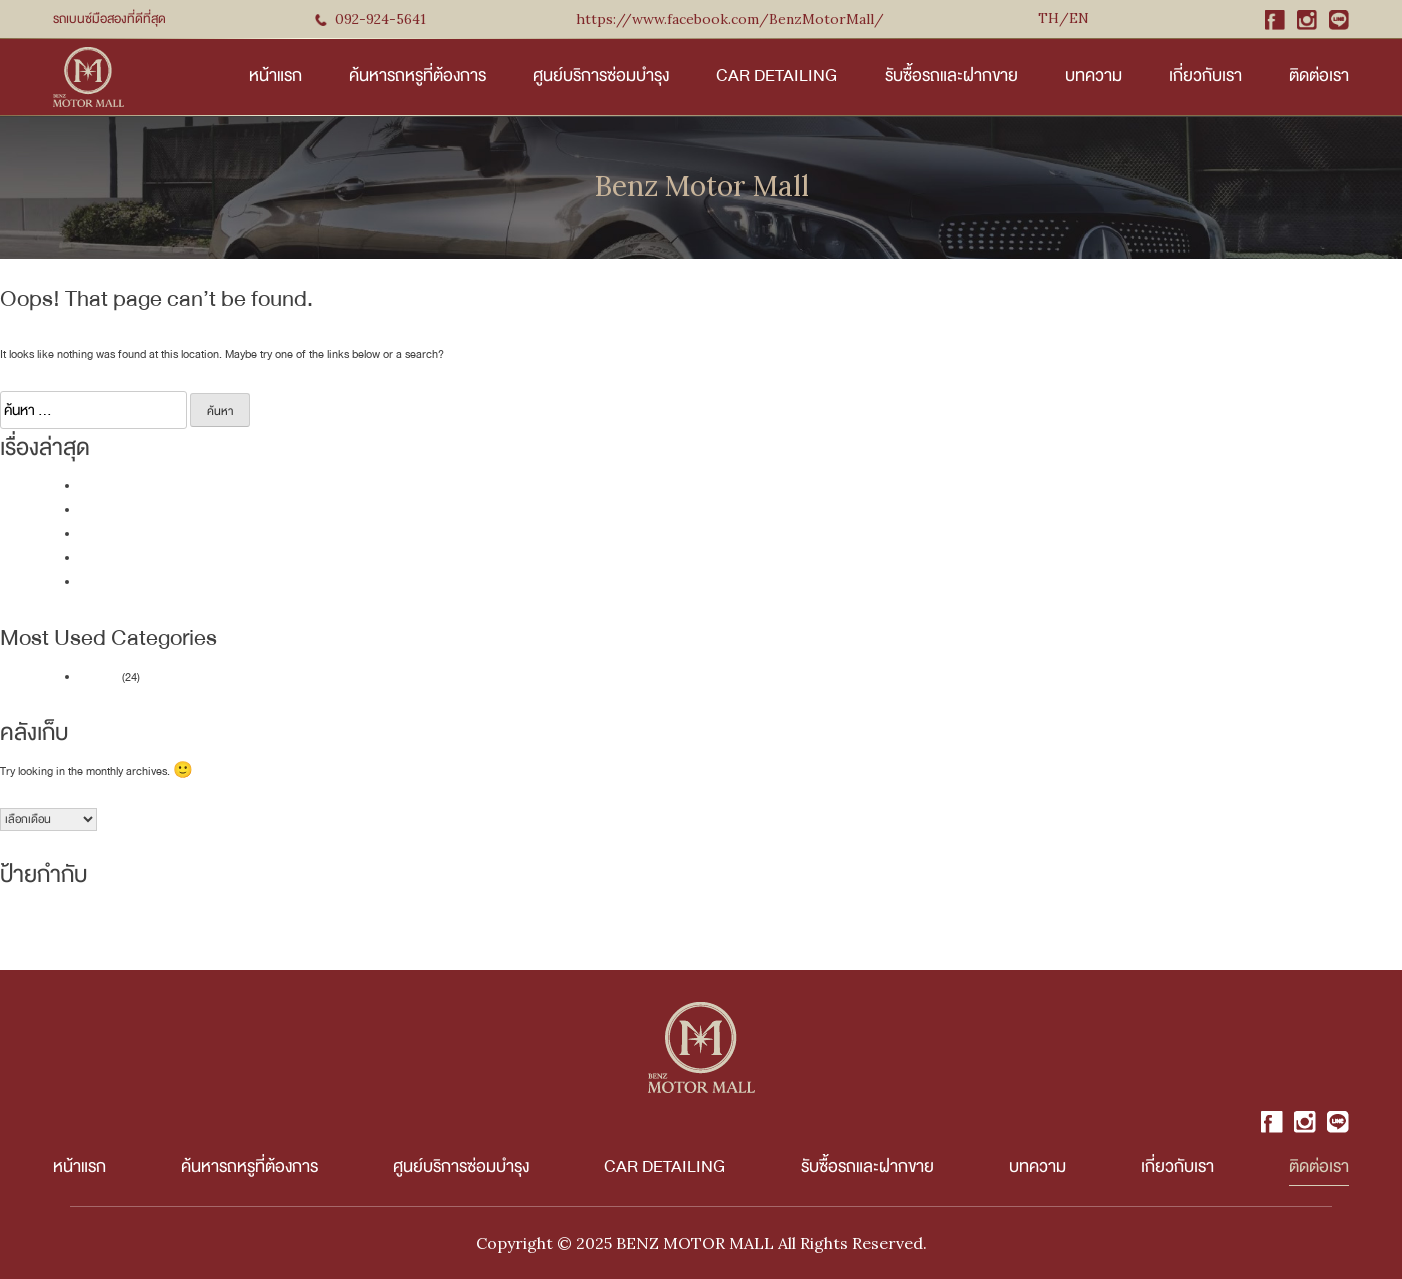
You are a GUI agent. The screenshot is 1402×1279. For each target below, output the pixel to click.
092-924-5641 (370, 19)
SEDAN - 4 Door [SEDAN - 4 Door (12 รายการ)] (183, 925)
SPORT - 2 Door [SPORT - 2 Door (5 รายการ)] (278, 926)
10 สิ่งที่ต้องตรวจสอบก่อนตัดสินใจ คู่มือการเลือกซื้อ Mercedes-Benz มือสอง (252, 534)
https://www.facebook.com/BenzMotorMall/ (730, 19)
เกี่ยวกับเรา (1205, 75)
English (1063, 21)
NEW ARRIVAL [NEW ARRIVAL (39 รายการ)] (64, 923)
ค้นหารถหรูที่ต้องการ (417, 75)
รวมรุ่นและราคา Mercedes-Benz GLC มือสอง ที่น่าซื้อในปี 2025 (224, 582)
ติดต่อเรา (1319, 75)
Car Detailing (776, 75)
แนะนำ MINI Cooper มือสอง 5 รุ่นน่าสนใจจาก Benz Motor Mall (222, 486)
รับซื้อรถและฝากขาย (951, 75)
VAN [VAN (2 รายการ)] (364, 927)
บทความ (1093, 75)
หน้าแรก (275, 75)
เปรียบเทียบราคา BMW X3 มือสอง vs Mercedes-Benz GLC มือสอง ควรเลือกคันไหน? (275, 558)
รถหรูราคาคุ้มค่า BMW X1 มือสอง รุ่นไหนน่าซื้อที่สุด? (199, 510)
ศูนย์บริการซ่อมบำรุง (601, 75)
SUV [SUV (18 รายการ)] (337, 924)
